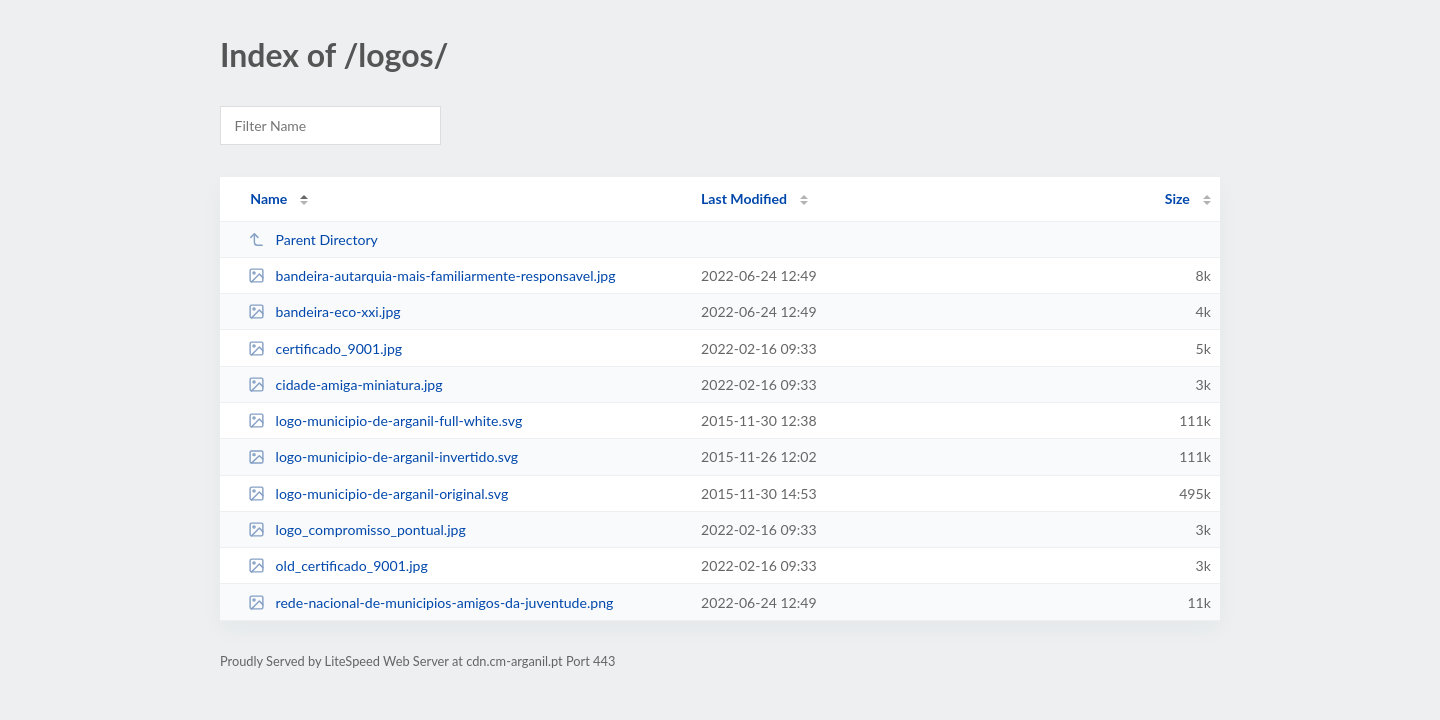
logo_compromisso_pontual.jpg (357, 529)
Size (1177, 198)
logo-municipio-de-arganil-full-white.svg (385, 420)
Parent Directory (313, 239)
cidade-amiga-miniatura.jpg (345, 384)
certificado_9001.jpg (325, 348)
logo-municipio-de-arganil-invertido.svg (383, 456)
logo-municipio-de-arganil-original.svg (378, 493)
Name (268, 198)
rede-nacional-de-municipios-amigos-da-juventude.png (430, 602)
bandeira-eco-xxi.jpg (324, 311)
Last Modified (744, 198)
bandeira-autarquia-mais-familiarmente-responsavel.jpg (431, 275)
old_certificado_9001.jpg (338, 565)
